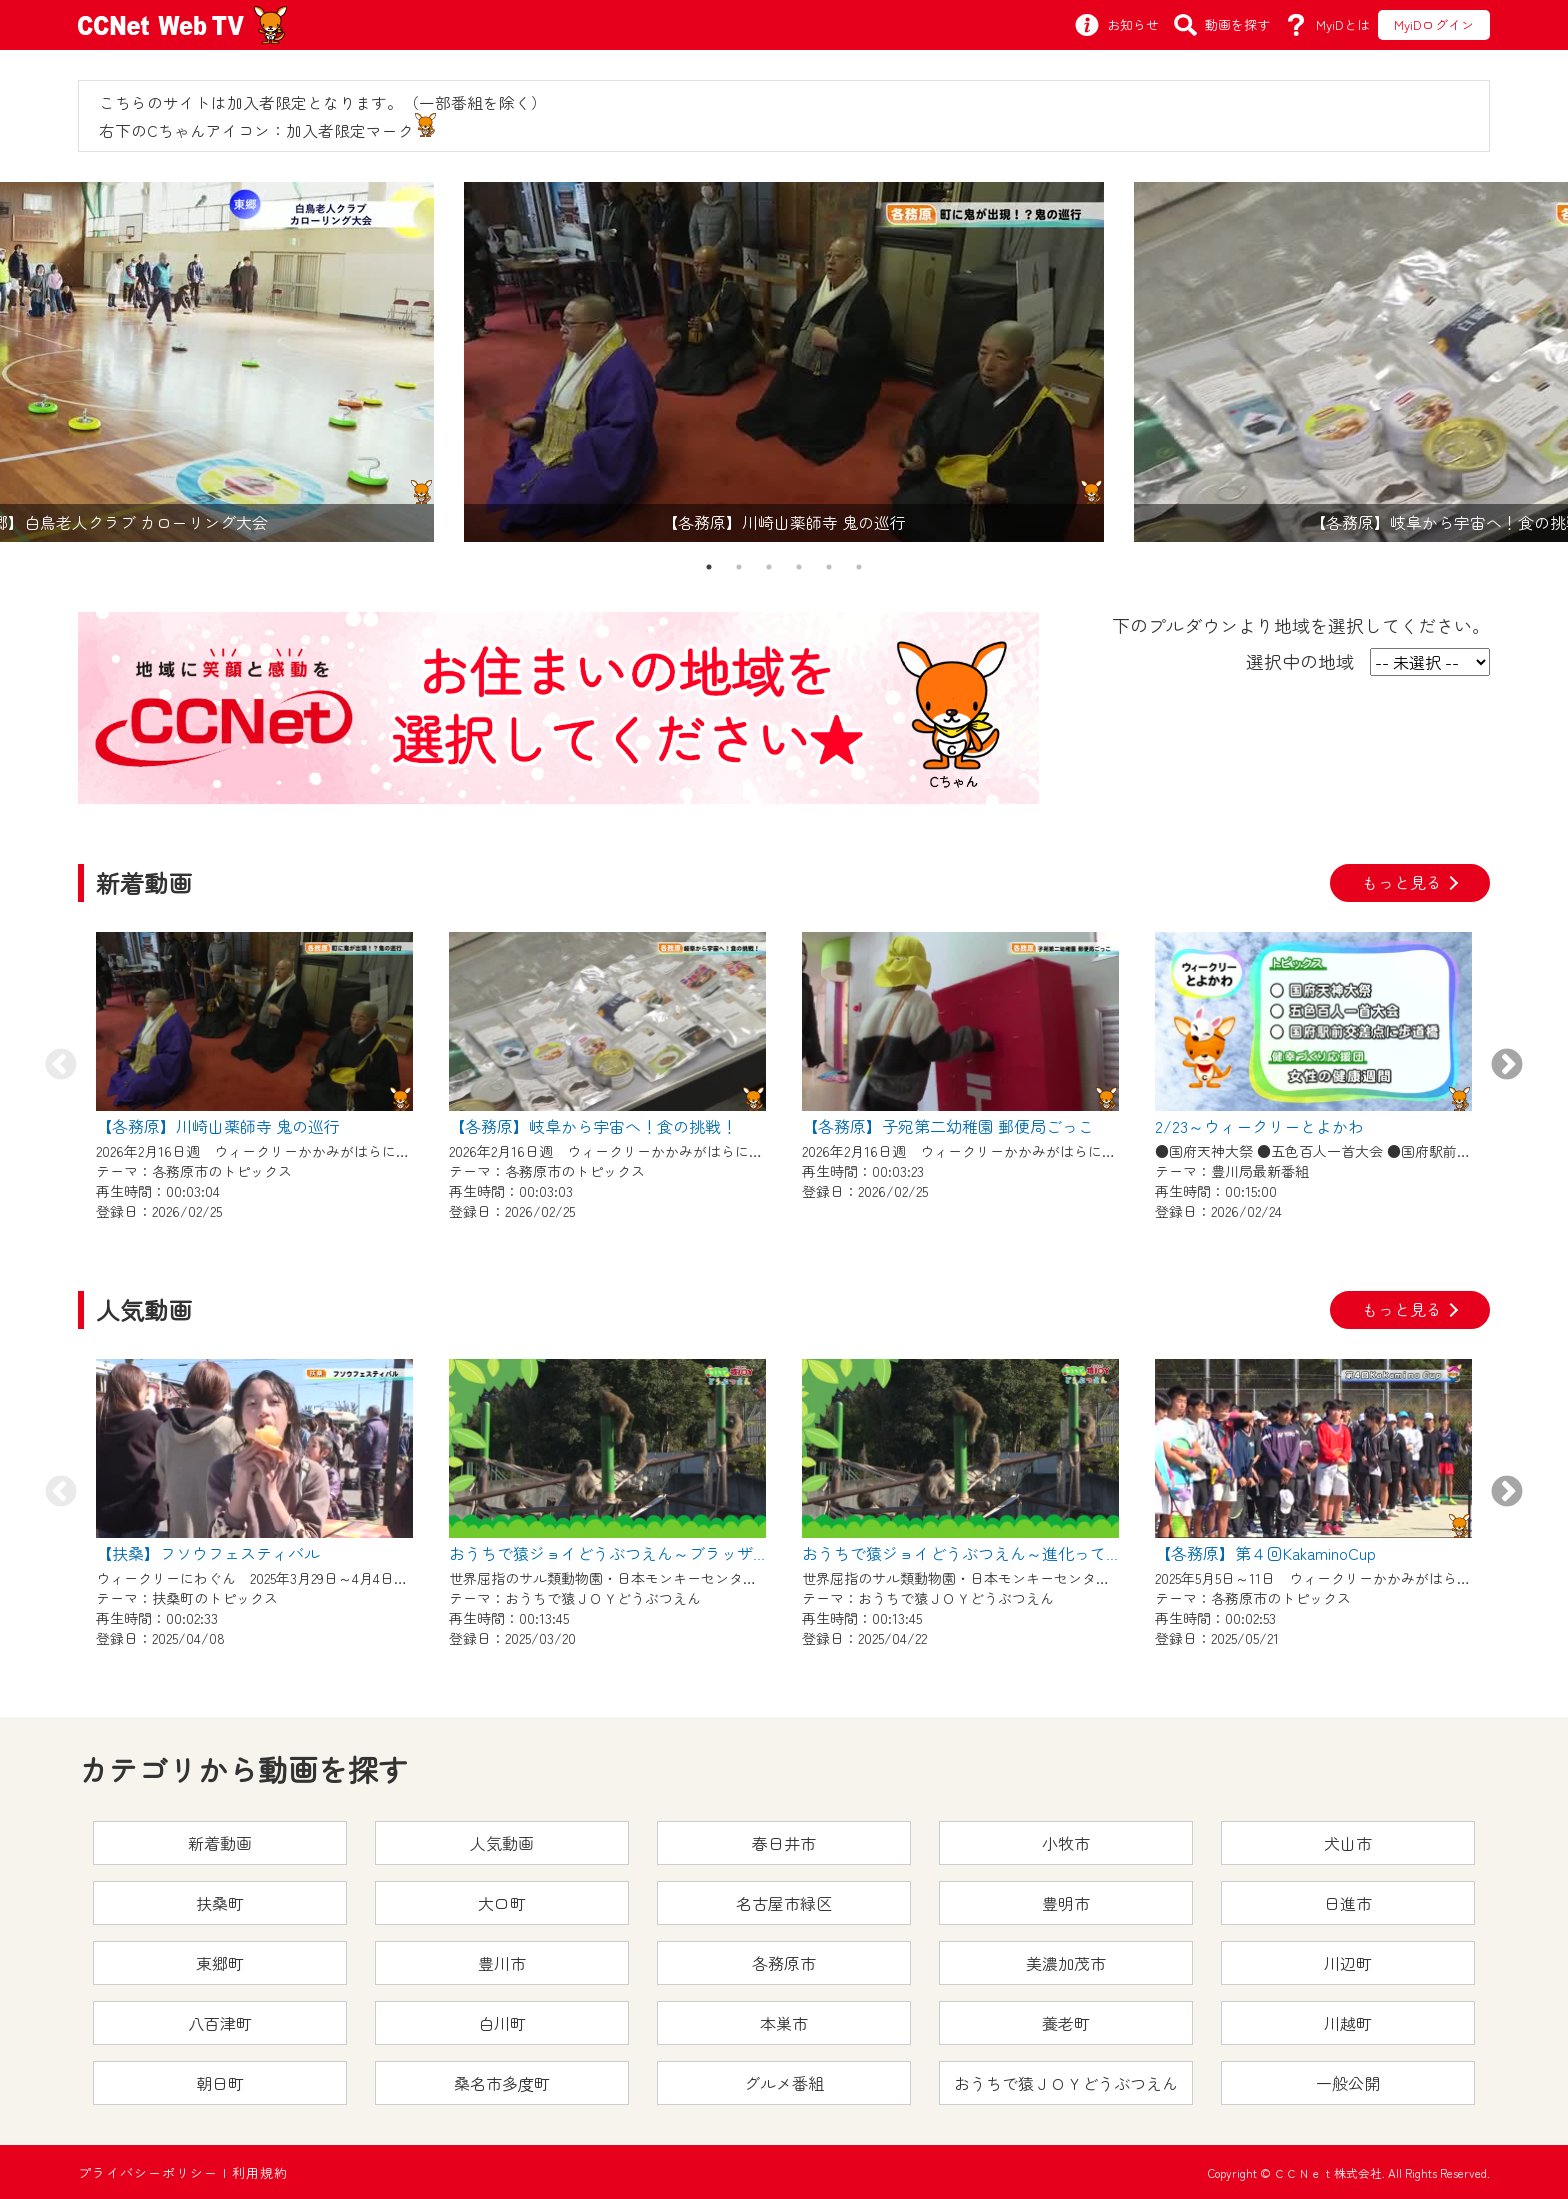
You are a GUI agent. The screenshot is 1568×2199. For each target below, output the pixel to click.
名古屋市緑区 (784, 1903)
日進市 (1348, 1903)
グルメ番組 (784, 2083)
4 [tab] (799, 567)
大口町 (502, 1903)
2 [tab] (739, 567)
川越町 (1348, 2023)
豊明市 (1066, 1903)
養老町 (1066, 2023)
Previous (61, 1066)
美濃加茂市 (1066, 1963)
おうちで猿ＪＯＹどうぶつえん (1066, 2083)
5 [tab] (829, 567)
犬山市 (1348, 1843)
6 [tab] (859, 567)
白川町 (502, 2023)
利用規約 (260, 2172)
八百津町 (220, 2023)
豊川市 (502, 1963)
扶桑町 (220, 1903)
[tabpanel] (784, 362)
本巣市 (784, 2023)
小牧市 (1066, 1843)
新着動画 (220, 1843)
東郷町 (220, 1963)
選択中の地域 (1300, 661)
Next (1507, 1066)
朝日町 (220, 2083)
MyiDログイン (1434, 24)
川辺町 (1348, 1963)
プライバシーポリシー (148, 2172)
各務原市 (784, 1963)
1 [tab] (709, 567)
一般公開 (1348, 2083)
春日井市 (784, 1843)
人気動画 (502, 1843)
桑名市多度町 (502, 2083)
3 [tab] (769, 567)
